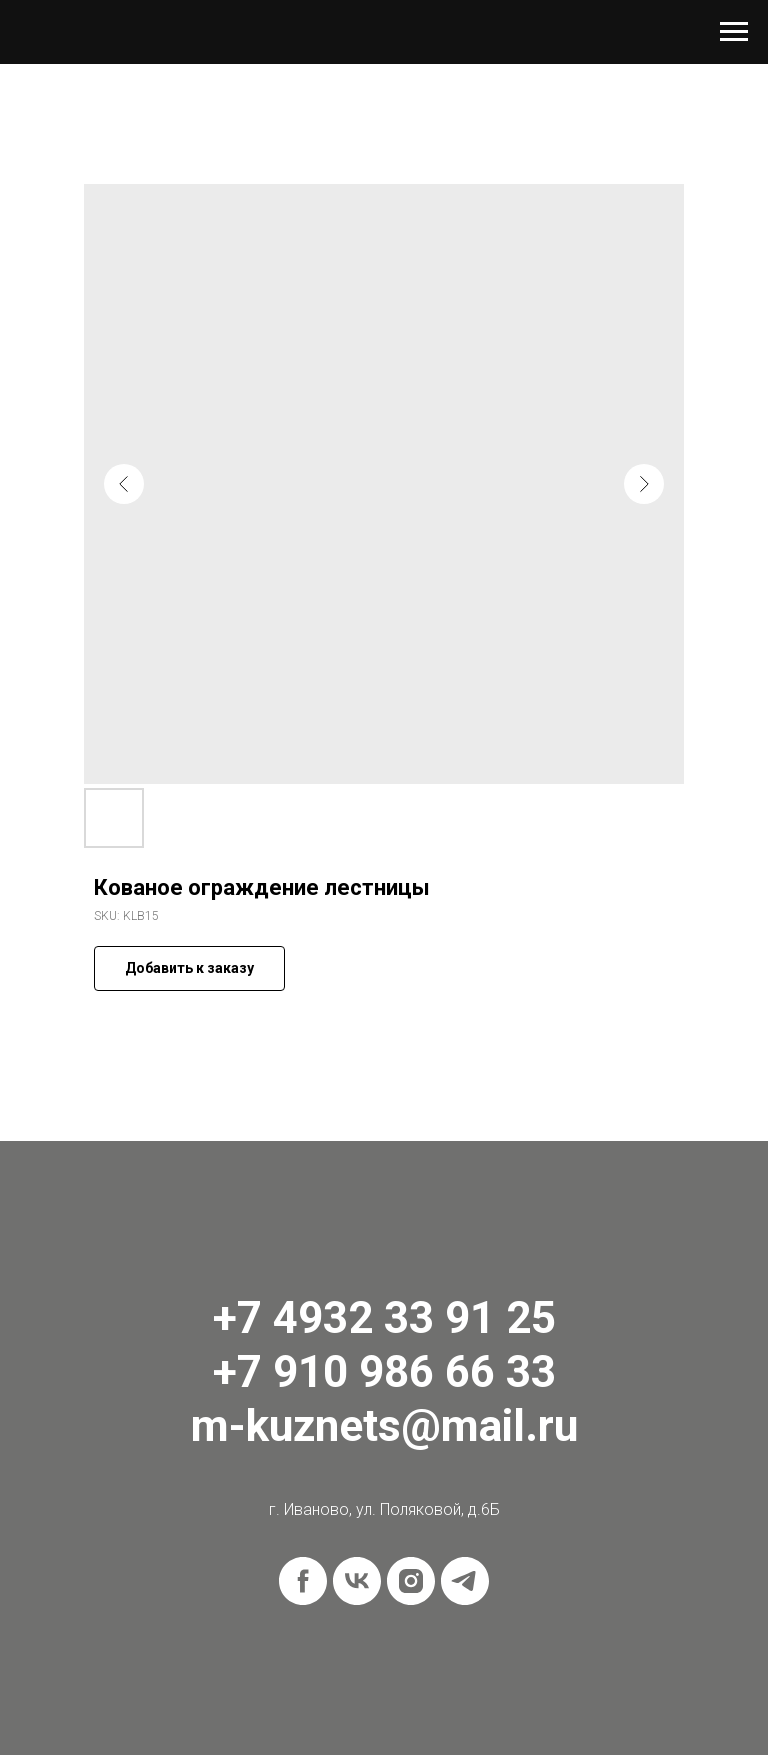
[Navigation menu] (734, 32)
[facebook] (303, 1581)
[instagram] (411, 1581)
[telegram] (465, 1581)
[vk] (357, 1581)
